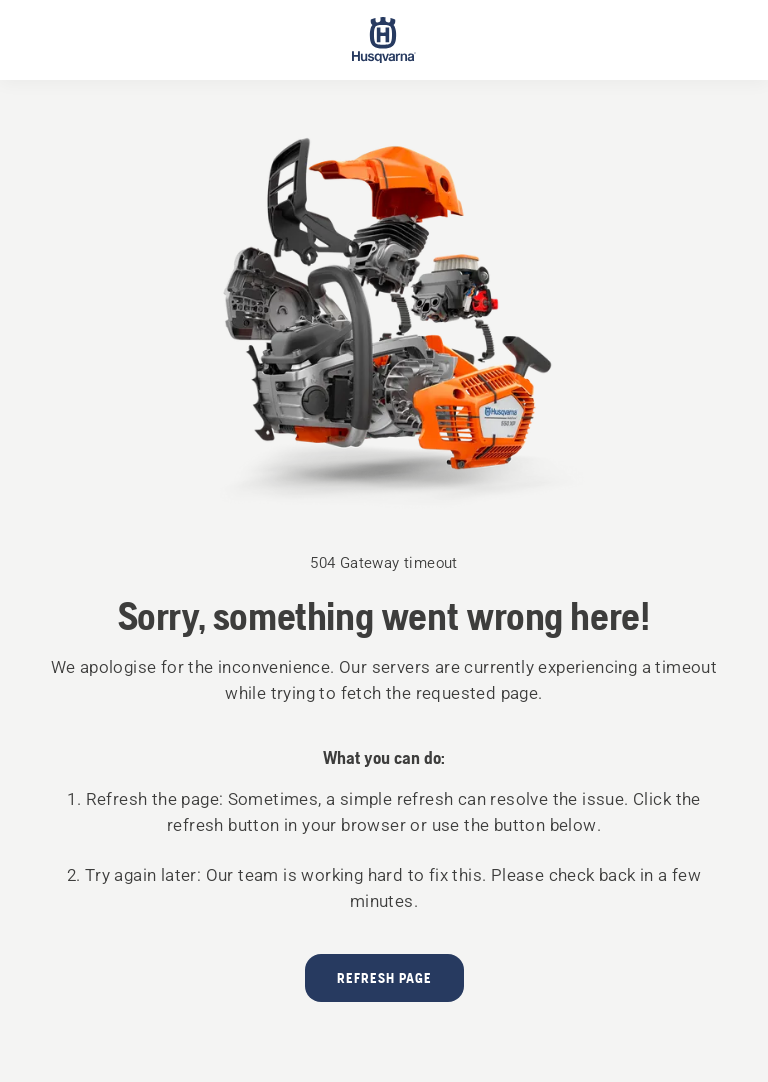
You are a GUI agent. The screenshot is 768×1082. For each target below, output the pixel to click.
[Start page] (384, 40)
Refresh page (384, 978)
